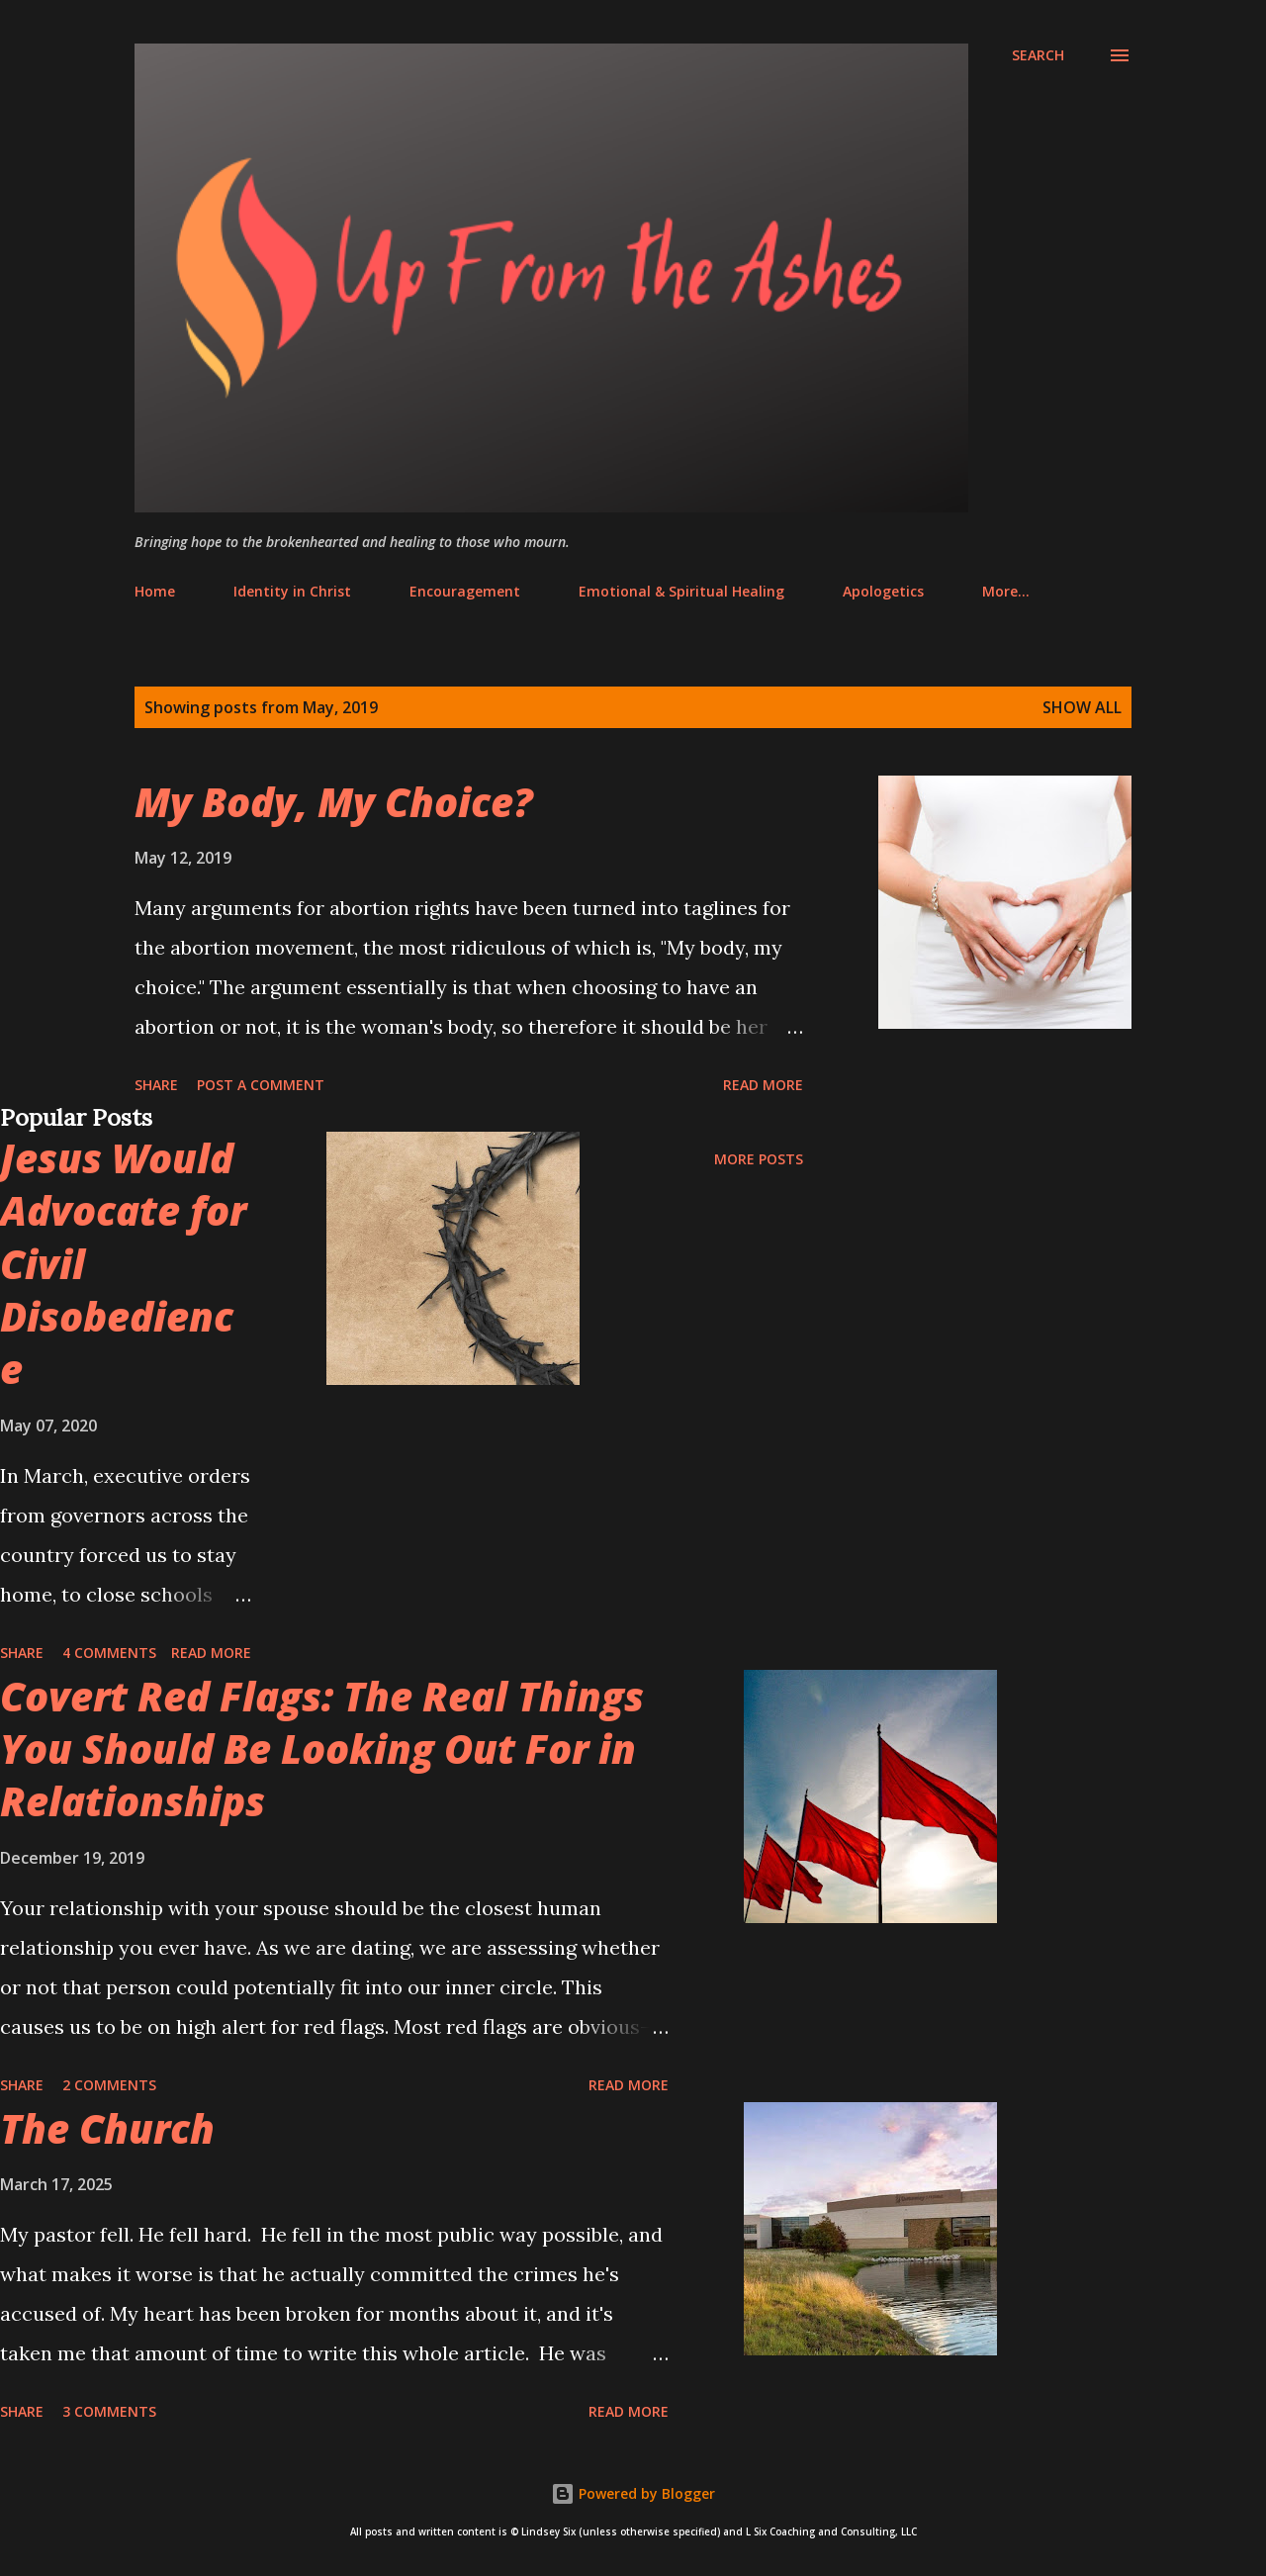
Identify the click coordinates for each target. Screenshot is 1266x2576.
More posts (758, 1159)
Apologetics (883, 591)
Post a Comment (260, 1084)
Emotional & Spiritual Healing (681, 591)
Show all (1082, 707)
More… (1006, 591)
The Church (107, 2128)
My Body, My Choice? (334, 802)
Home (155, 591)
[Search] (1038, 55)
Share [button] (156, 1084)
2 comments (109, 2084)
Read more (763, 1084)
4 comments (109, 1652)
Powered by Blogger (633, 2493)
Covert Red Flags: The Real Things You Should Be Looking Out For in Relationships (322, 1749)
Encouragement (464, 591)
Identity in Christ (292, 591)
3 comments (109, 2411)
